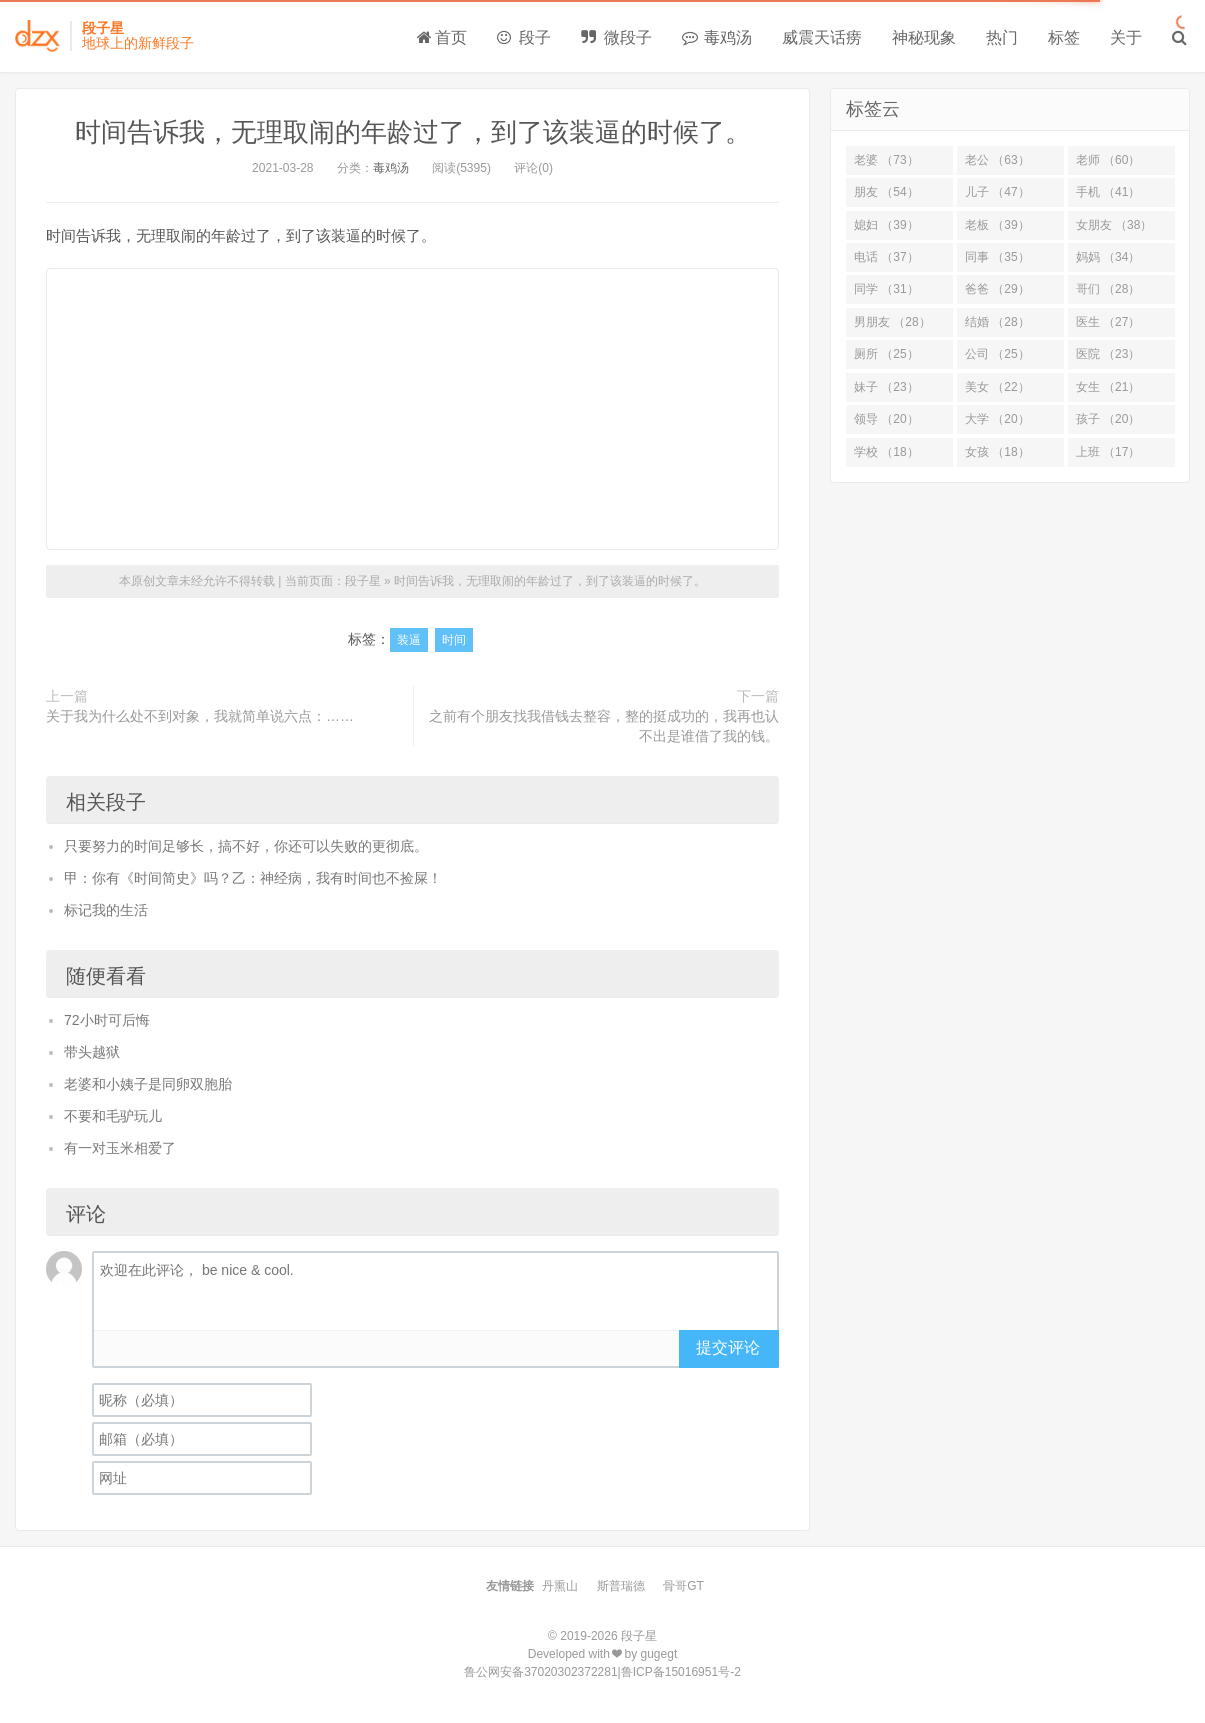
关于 (1126, 37)
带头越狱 (92, 1052)
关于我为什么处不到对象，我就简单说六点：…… (200, 716)
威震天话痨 (822, 37)
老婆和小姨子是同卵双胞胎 (148, 1084)
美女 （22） (997, 387)
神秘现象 (924, 37)
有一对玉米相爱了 (120, 1148)
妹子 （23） (886, 387)
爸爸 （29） (997, 289)
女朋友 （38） (1114, 225)
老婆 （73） (886, 160)
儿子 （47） (997, 192)
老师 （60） (1108, 160)
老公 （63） (997, 160)
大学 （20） (997, 419)
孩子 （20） (1108, 419)
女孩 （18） (997, 452)
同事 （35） (997, 257)
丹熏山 (560, 1586)
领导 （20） (886, 419)
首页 (442, 37)
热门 (1002, 37)
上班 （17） (1108, 452)
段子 (524, 37)
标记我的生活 (106, 910)
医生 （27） (1108, 322)
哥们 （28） (1108, 289)
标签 (1064, 37)
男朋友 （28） (892, 322)
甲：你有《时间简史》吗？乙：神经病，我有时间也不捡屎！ (253, 878)
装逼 (409, 640)
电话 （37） (886, 257)
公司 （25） (997, 354)
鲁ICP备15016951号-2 (681, 1672)
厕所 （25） (886, 354)
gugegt (659, 1654)
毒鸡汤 (717, 37)
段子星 (363, 581)
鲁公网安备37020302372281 (540, 1672)
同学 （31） (886, 289)
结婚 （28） (997, 322)
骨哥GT (683, 1586)
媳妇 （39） (886, 225)
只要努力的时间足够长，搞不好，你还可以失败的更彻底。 (246, 846)
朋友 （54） (886, 192)
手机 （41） (1108, 192)
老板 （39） (997, 225)
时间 (454, 640)
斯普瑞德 (621, 1586)
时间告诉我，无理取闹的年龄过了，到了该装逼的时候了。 (413, 132)
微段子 (616, 37)
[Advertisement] (412, 409)
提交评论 (728, 1347)
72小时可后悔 (107, 1020)
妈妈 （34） (1108, 257)
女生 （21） (1108, 387)
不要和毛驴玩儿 (113, 1116)
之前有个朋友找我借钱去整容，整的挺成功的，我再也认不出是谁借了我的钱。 (604, 726)
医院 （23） (1108, 354)
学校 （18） (886, 452)
